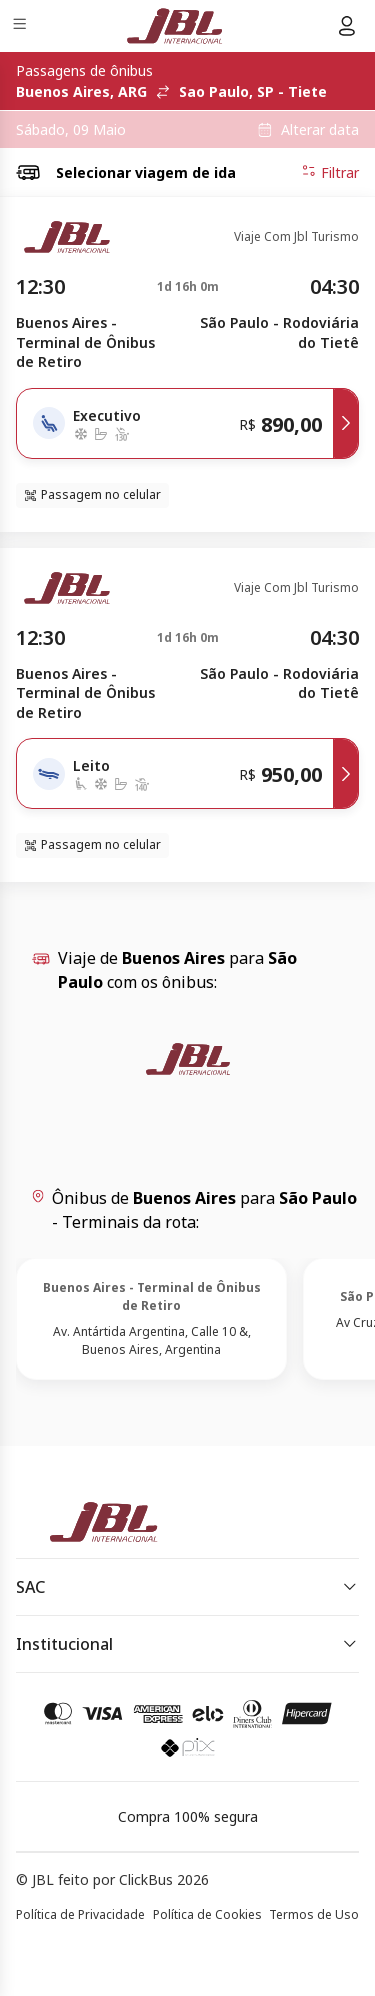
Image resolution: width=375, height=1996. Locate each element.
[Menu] (21, 26)
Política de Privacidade (80, 1914)
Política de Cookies (207, 1914)
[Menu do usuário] (347, 26)
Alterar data (320, 130)
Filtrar (330, 172)
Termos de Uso (314, 1914)
